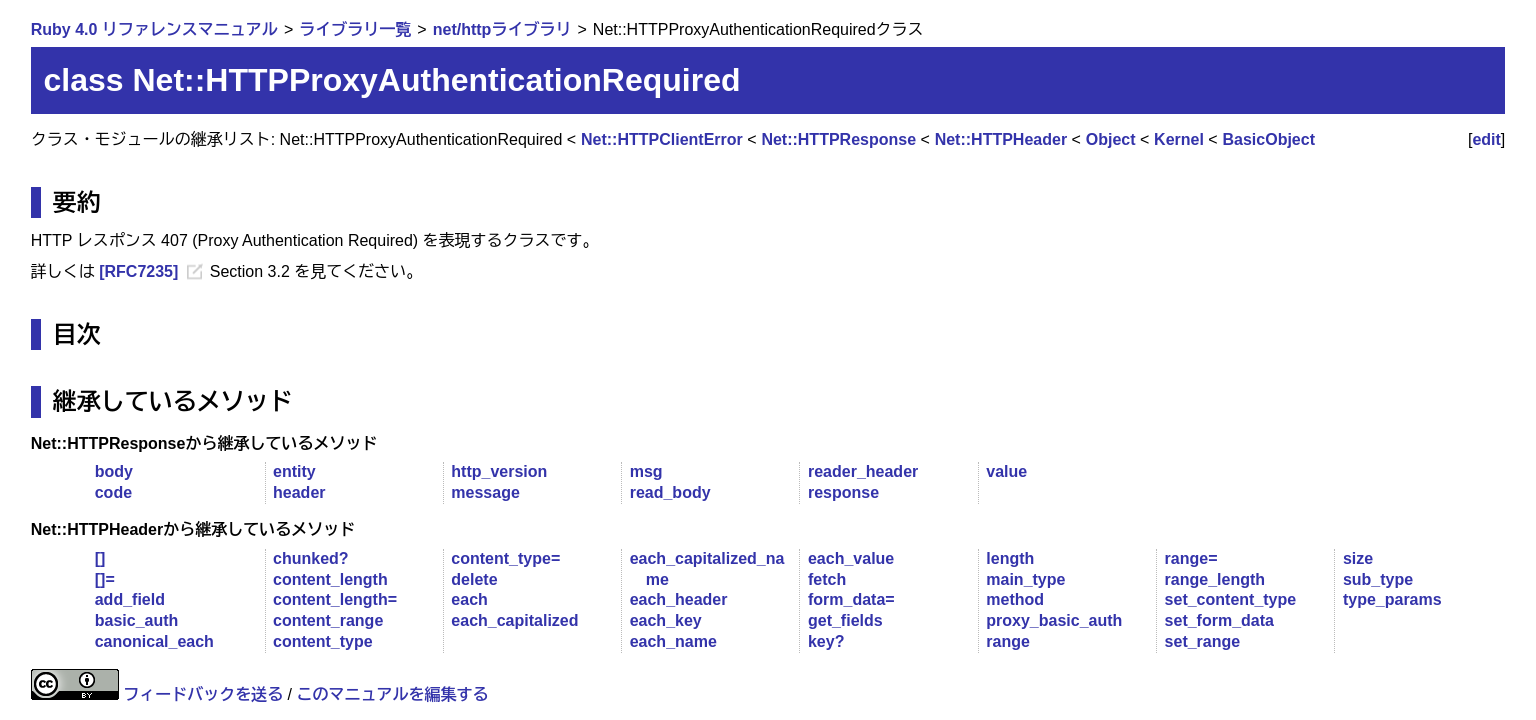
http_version (499, 471)
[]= (105, 579)
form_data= (851, 599)
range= (1191, 558)
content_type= (505, 558)
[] (100, 558)
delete (474, 579)
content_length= (335, 599)
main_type (1025, 579)
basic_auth (137, 620)
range (1008, 641)
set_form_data (1219, 620)
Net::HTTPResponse (838, 139)
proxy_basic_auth (1054, 620)
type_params (1392, 599)
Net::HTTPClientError (662, 139)
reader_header (863, 471)
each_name (673, 641)
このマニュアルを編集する (393, 694)
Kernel (1179, 139)
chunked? (311, 558)
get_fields (845, 620)
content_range (328, 620)
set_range (1203, 641)
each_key (666, 620)
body (114, 471)
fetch (827, 579)
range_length (1215, 579)
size (1358, 558)
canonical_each (154, 641)
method (1015, 599)
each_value (851, 558)
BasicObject (1269, 139)
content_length (330, 579)
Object (1111, 139)
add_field (130, 599)
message (485, 492)
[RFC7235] (138, 271)
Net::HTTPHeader (1001, 139)
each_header (679, 599)
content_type (323, 641)
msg (646, 471)
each (469, 599)
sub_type (1378, 579)
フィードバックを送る (203, 694)
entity (294, 471)
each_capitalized (514, 620)
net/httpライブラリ (502, 29)
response (843, 492)
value (1006, 471)
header (299, 492)
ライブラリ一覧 (355, 29)
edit (1486, 139)
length (1010, 558)
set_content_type (1231, 599)
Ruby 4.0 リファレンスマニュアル (154, 29)
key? (826, 641)
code (113, 492)
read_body (670, 492)
